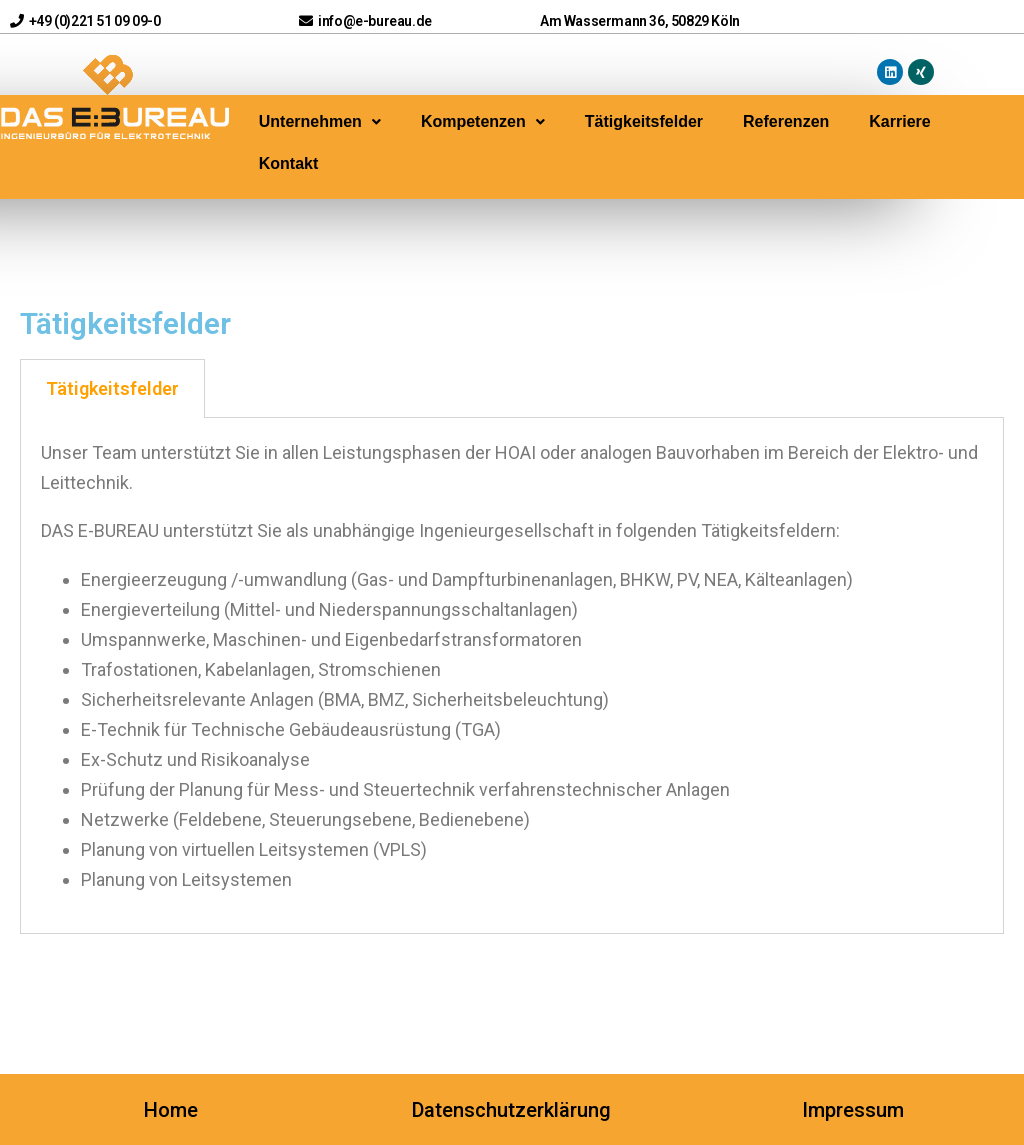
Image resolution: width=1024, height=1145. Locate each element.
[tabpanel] (512, 676)
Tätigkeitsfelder (644, 121)
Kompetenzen (483, 121)
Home (171, 1110)
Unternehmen (320, 121)
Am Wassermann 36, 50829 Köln (640, 21)
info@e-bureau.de (365, 21)
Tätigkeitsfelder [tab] (112, 388)
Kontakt (289, 163)
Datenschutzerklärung (511, 1110)
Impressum (853, 1110)
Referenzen (786, 121)
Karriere (899, 121)
